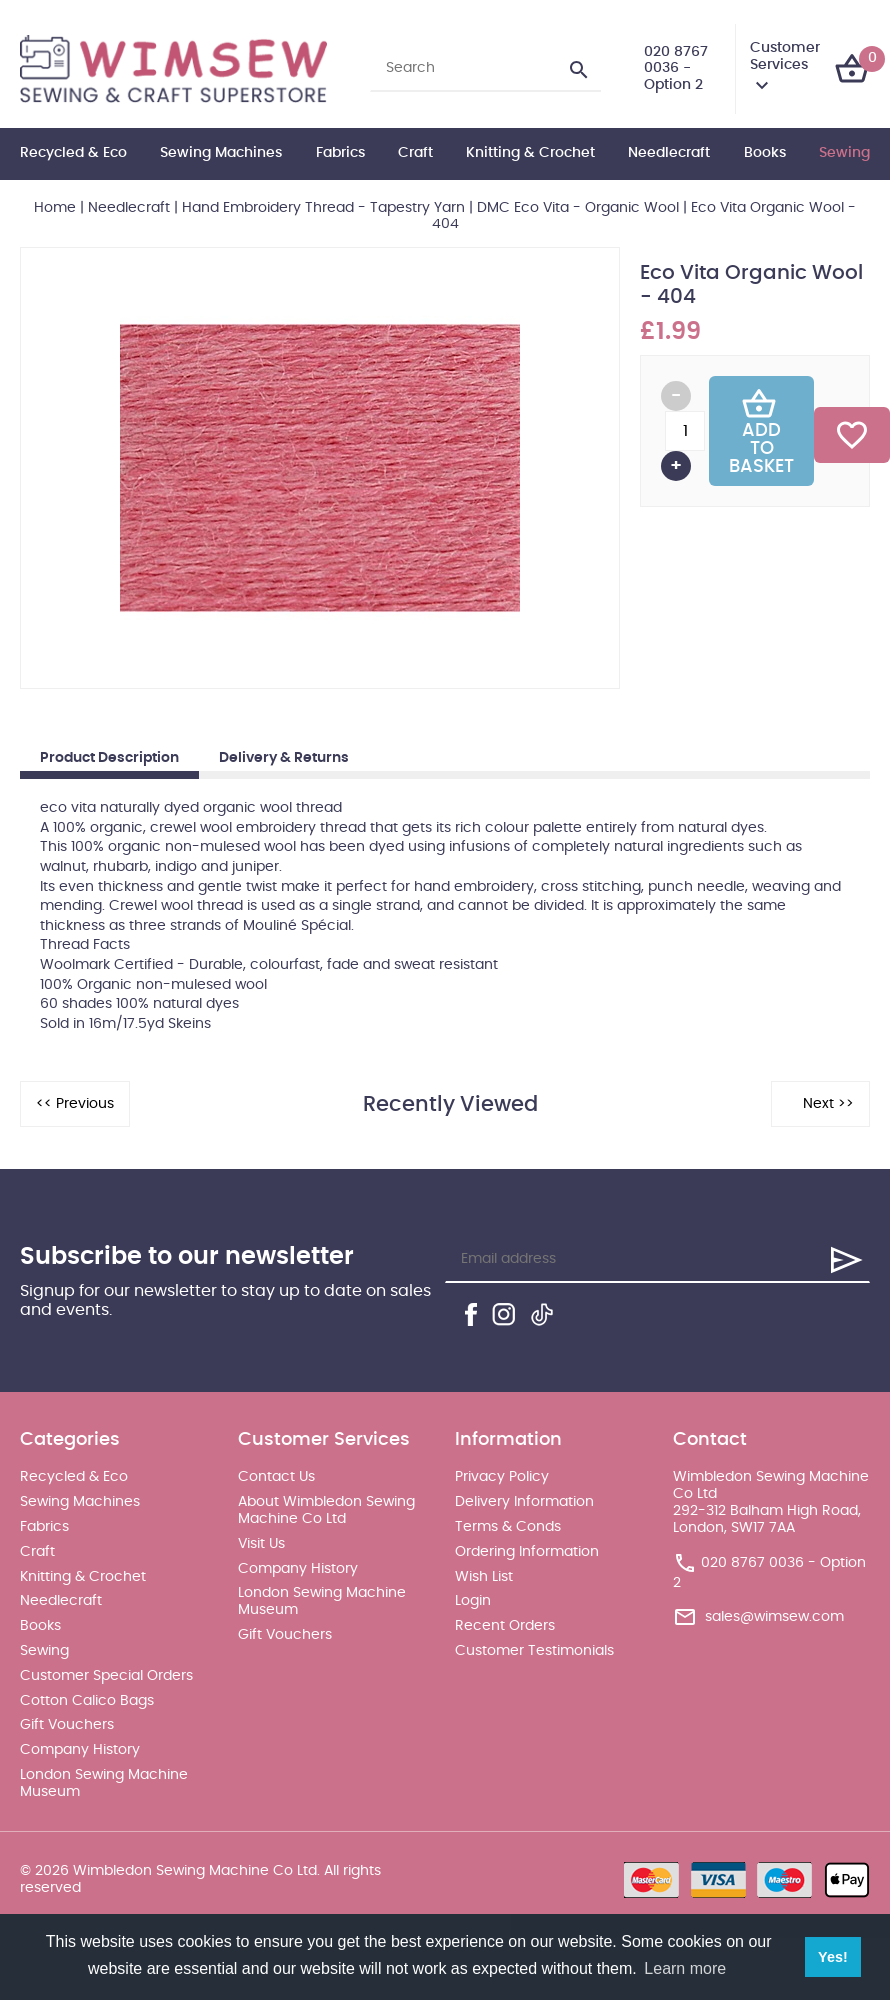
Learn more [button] (685, 1968)
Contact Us (276, 1477)
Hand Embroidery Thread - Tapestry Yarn (323, 208)
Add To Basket (761, 431)
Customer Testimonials (534, 1651)
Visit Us (261, 1544)
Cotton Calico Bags (87, 1701)
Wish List (484, 1577)
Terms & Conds (508, 1527)
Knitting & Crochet (530, 153)
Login (473, 1601)
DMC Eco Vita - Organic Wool (578, 208)
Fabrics (340, 153)
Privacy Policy (502, 1477)
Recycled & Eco (73, 153)
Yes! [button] (833, 1957)
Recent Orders (505, 1626)
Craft (415, 153)
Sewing (844, 153)
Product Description (109, 758)
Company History (80, 1750)
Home (55, 208)
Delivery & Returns (284, 758)
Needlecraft (669, 153)
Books (765, 153)
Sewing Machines (221, 153)
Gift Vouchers (67, 1725)
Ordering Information (527, 1552)
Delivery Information (524, 1502)
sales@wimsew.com (774, 1617)
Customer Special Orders (106, 1676)
